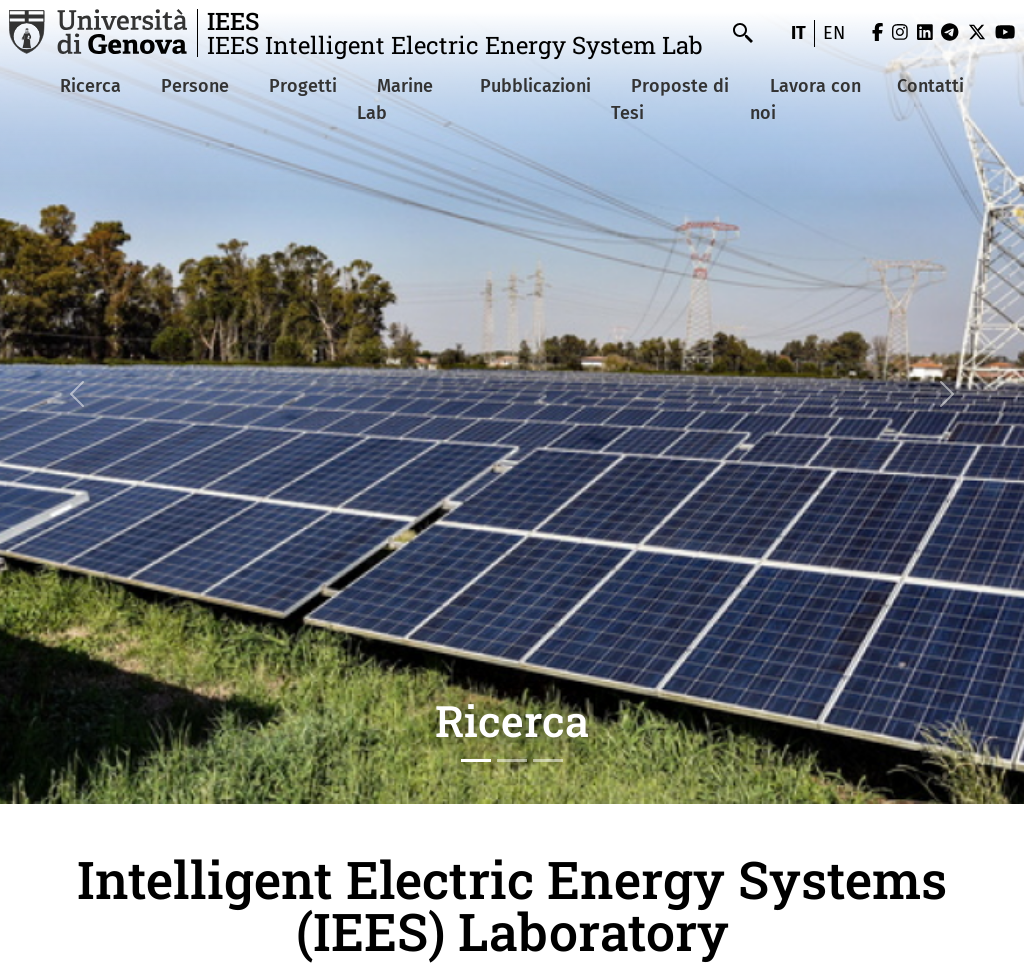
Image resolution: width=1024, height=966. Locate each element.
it (798, 33)
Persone (195, 86)
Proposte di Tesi (670, 99)
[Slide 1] (476, 760)
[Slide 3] (548, 760)
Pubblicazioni (535, 86)
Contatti (930, 86)
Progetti (303, 86)
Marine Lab (395, 99)
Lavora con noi (805, 99)
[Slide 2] (512, 760)
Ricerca (90, 86)
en (834, 33)
